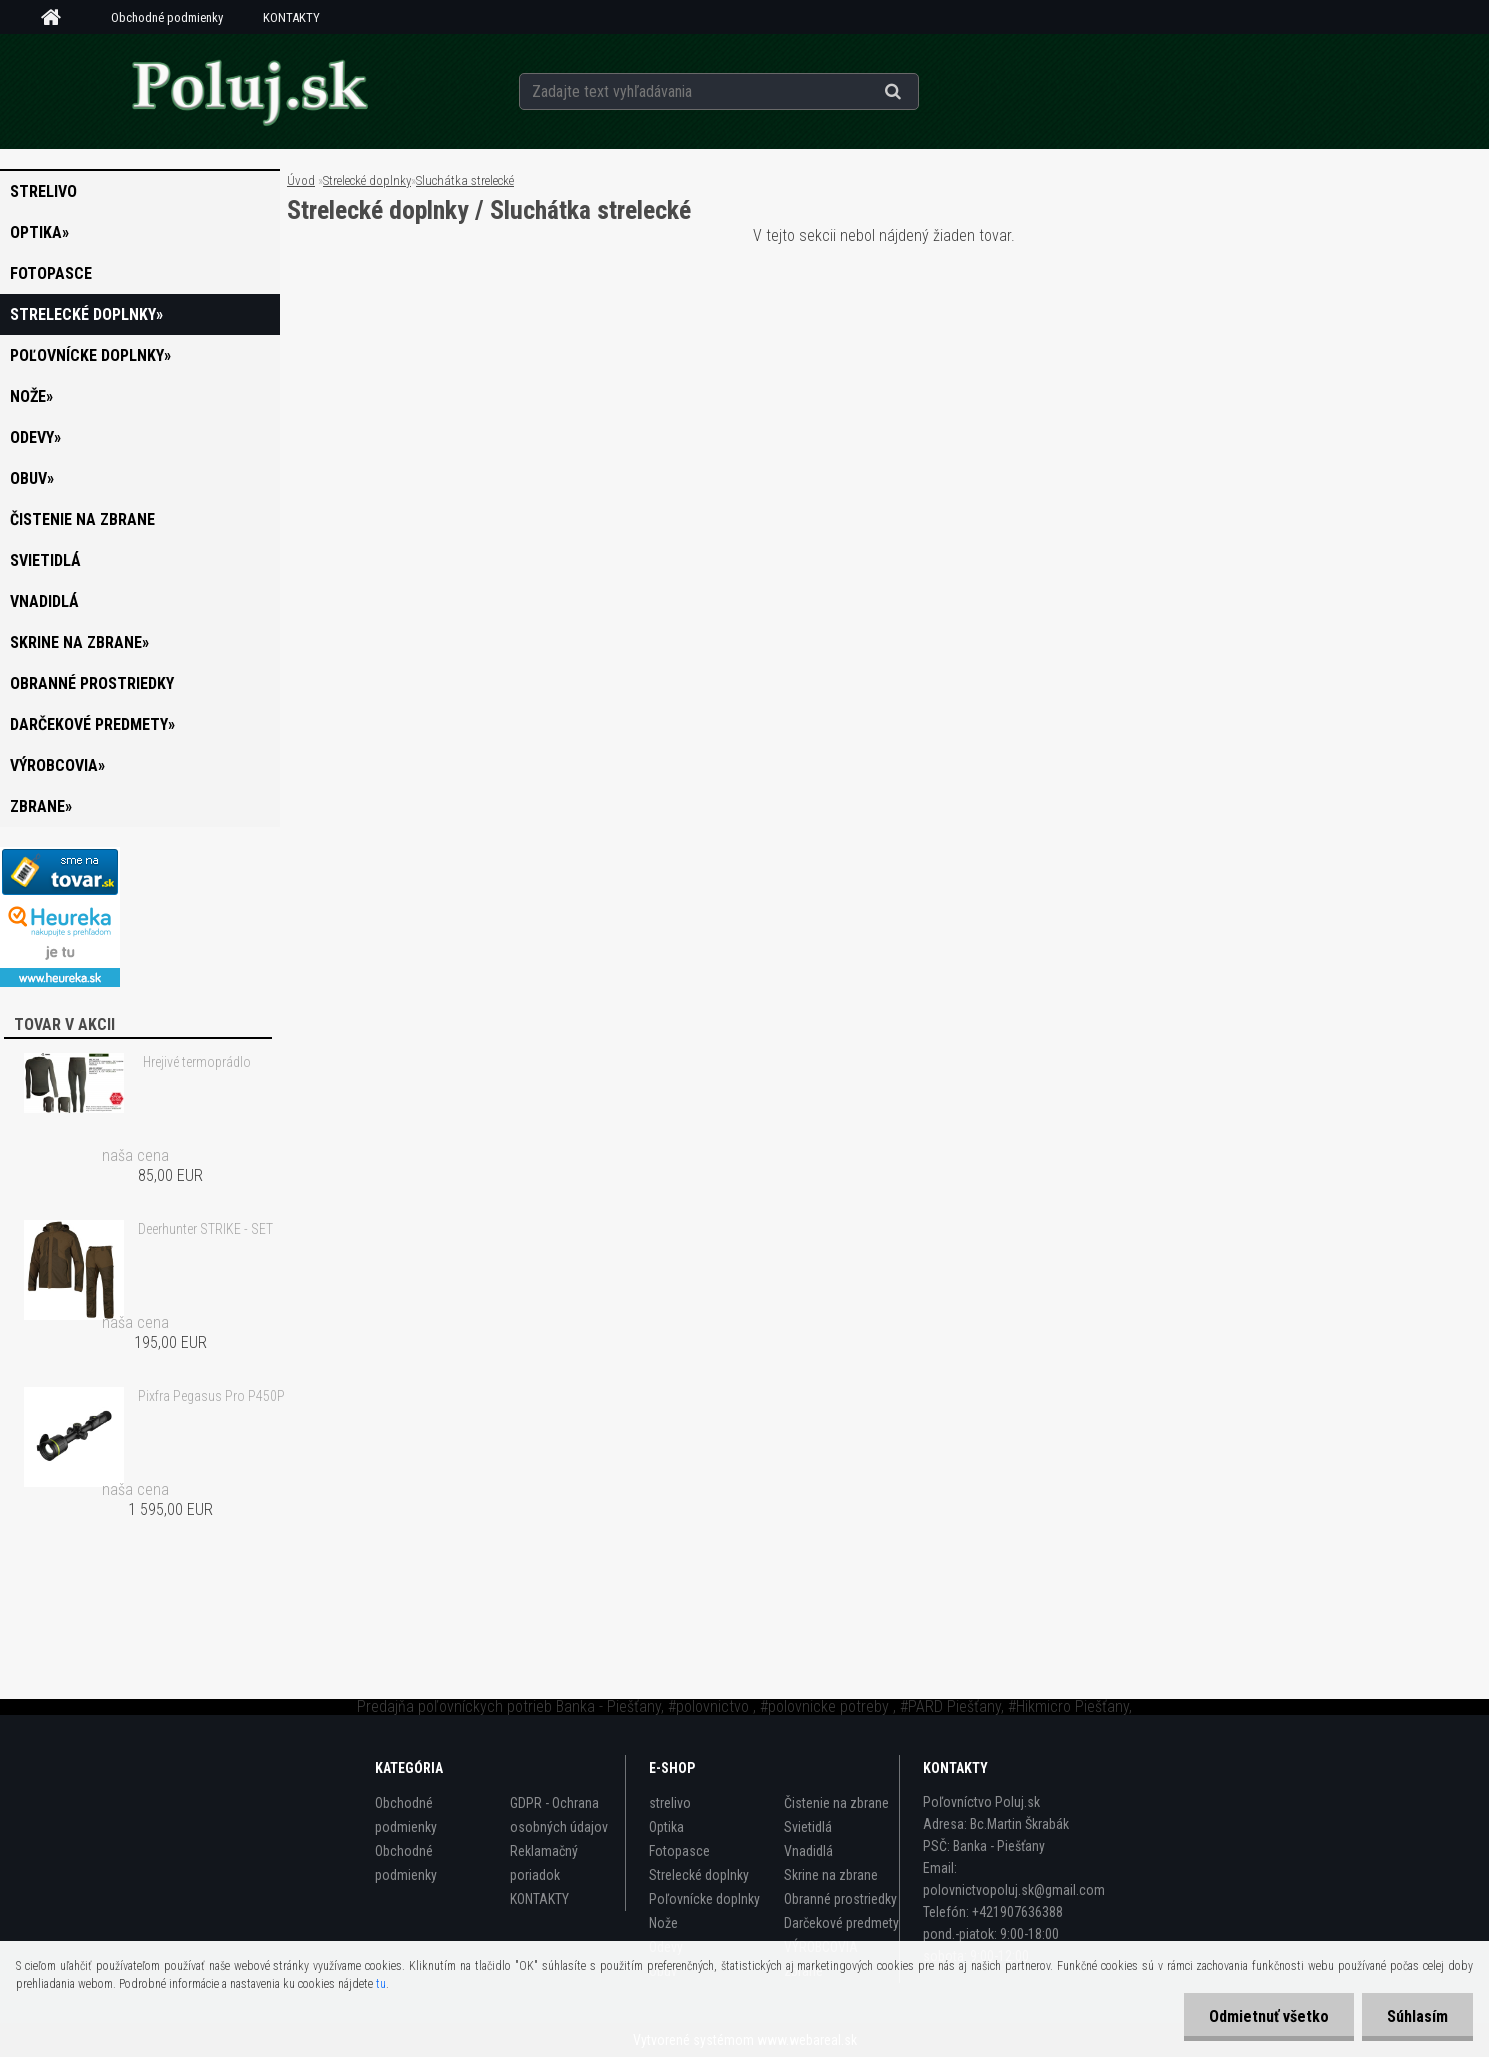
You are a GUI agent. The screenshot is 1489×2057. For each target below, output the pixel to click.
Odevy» (35, 437)
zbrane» (41, 806)
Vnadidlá (44, 601)
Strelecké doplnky (367, 180)
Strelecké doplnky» (86, 314)
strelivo (43, 191)
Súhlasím (1417, 2016)
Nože (663, 1923)
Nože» (31, 396)
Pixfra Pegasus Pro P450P (211, 1396)
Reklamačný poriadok (544, 1863)
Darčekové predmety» (92, 724)
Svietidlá (45, 560)
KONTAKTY (291, 17)
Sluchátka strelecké (465, 180)
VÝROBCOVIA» (57, 765)
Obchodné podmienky (167, 17)
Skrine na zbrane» (79, 642)
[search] (917, 92)
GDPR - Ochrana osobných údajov (559, 1815)
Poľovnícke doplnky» (90, 355)
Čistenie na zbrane (82, 519)
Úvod (301, 180)
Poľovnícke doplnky (704, 1899)
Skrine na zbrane (831, 1875)
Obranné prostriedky (92, 683)
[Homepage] (58, 18)
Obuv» (32, 478)
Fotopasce (51, 273)
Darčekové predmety (841, 1923)
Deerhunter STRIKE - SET (205, 1229)
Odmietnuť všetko (1269, 2016)
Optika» (39, 232)
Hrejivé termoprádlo (197, 1062)
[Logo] (249, 91)
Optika (666, 1827)
